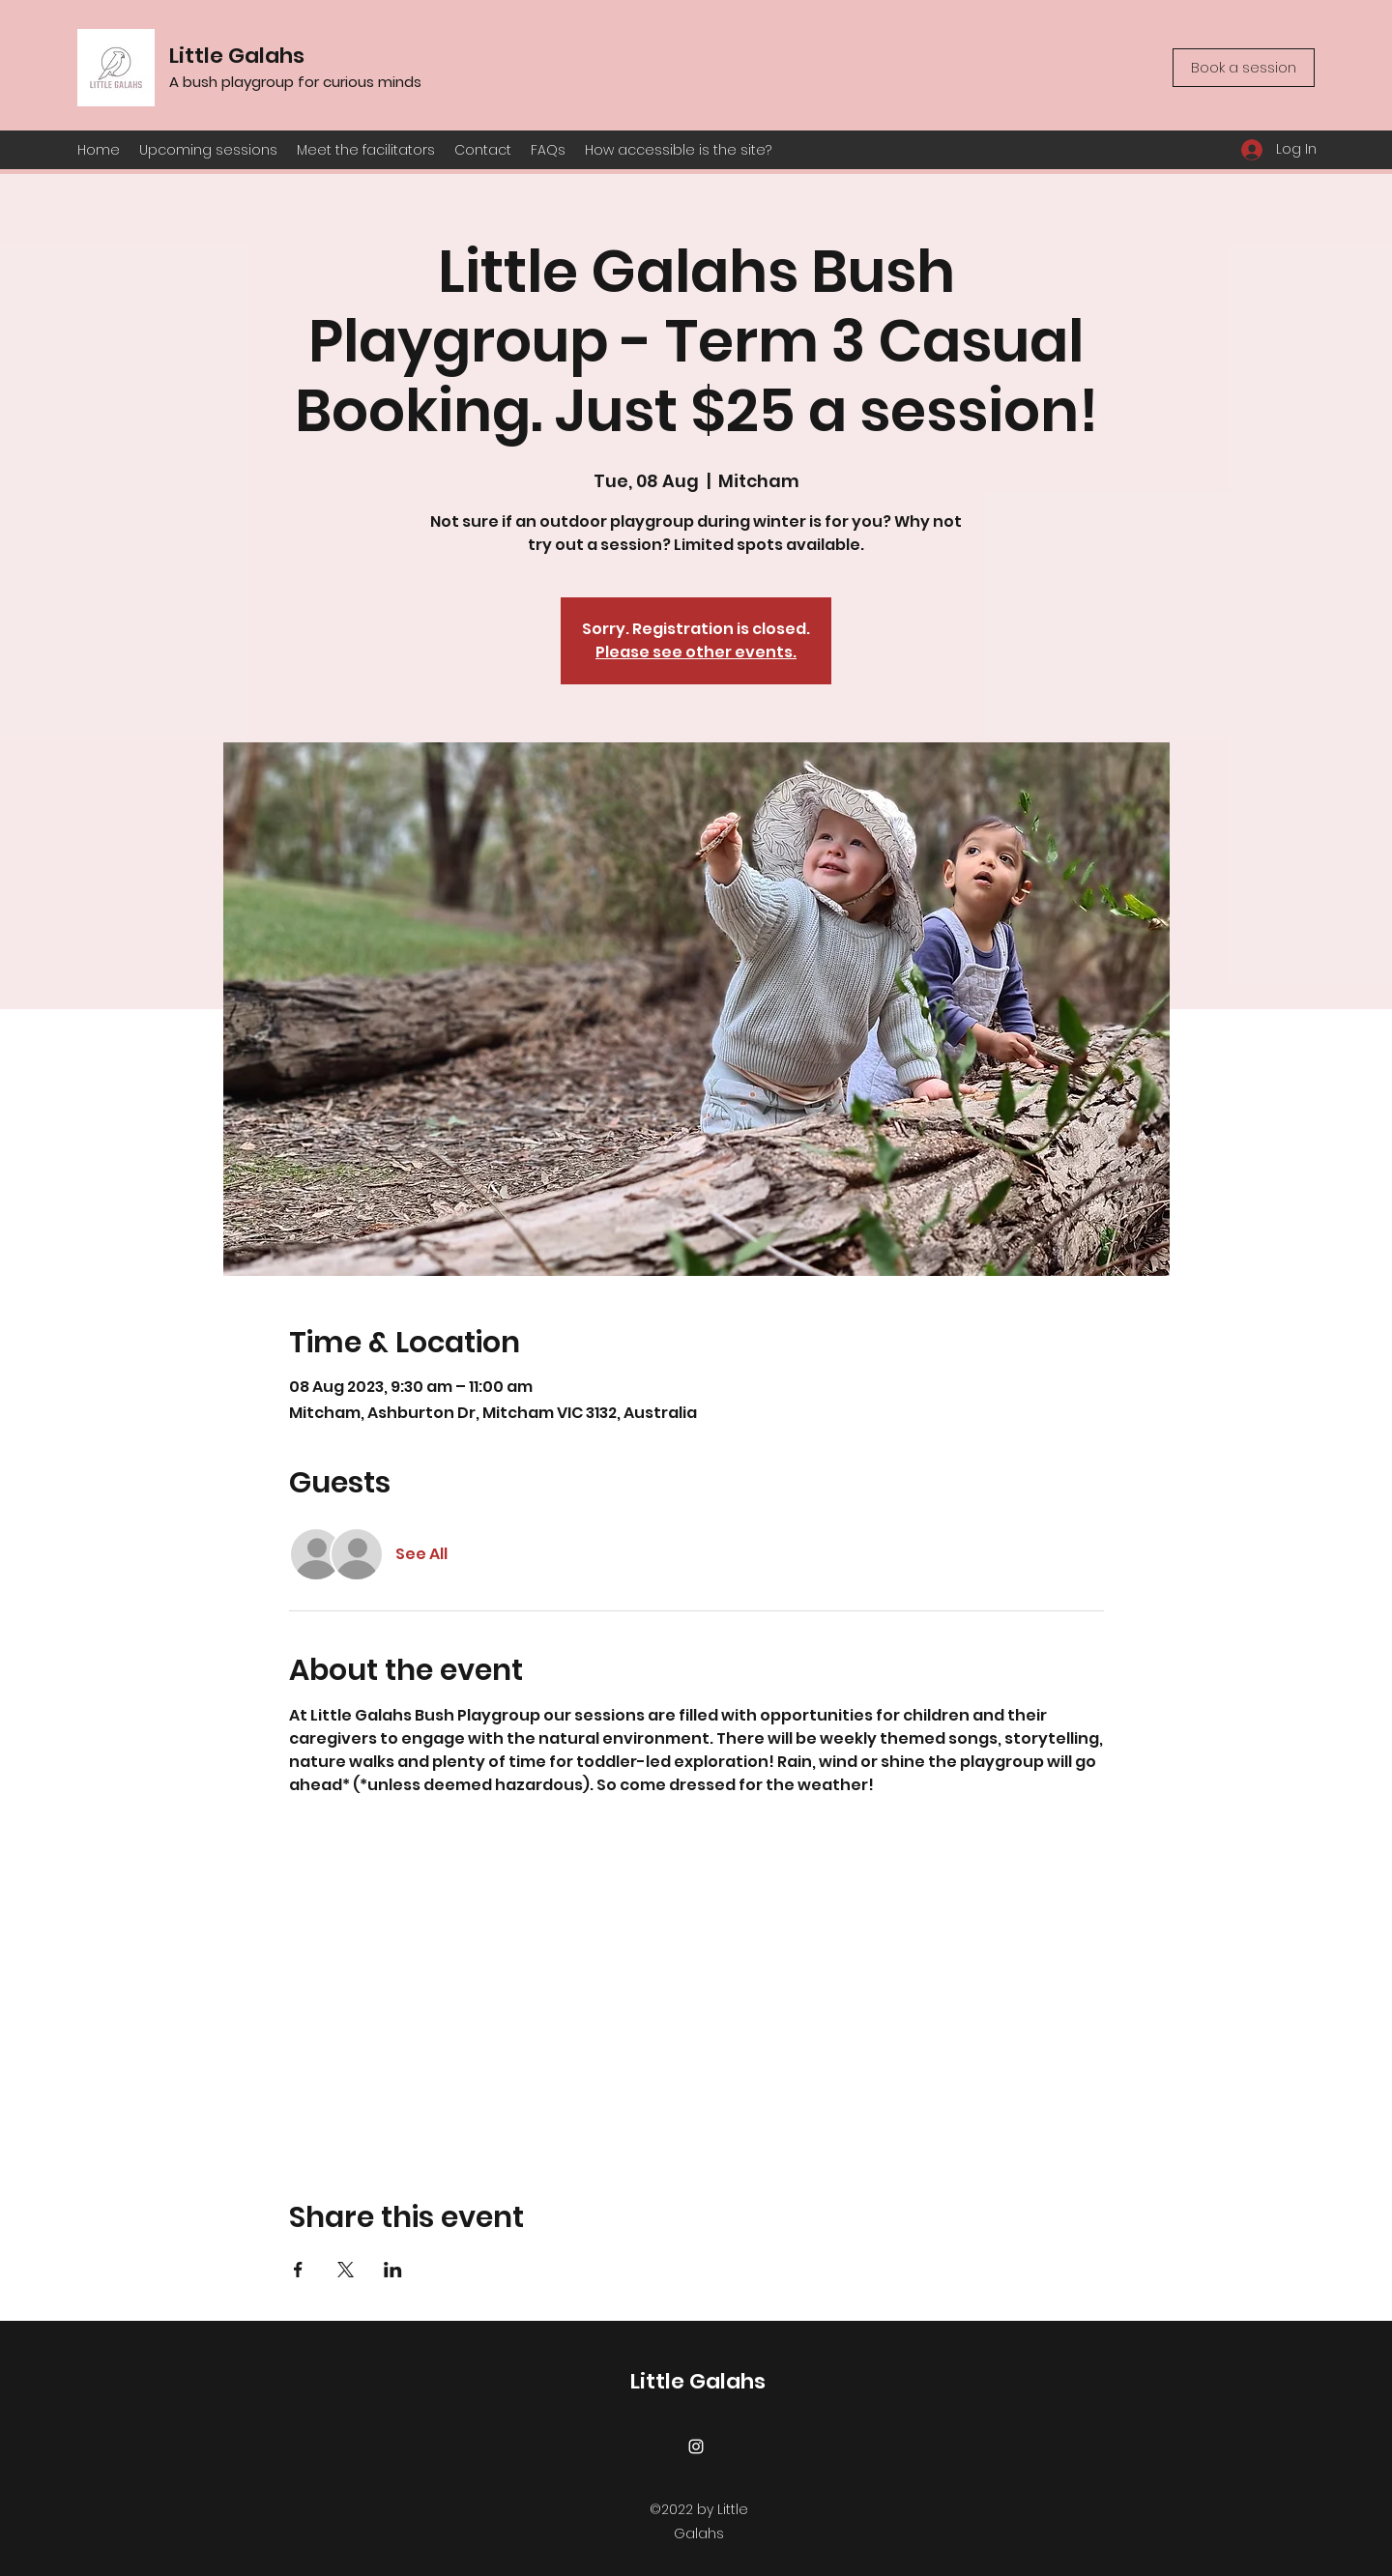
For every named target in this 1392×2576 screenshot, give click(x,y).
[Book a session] (1244, 67)
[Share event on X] (345, 2269)
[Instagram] (696, 2446)
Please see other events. (696, 652)
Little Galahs (236, 56)
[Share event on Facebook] (298, 2269)
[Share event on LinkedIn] (393, 2269)
